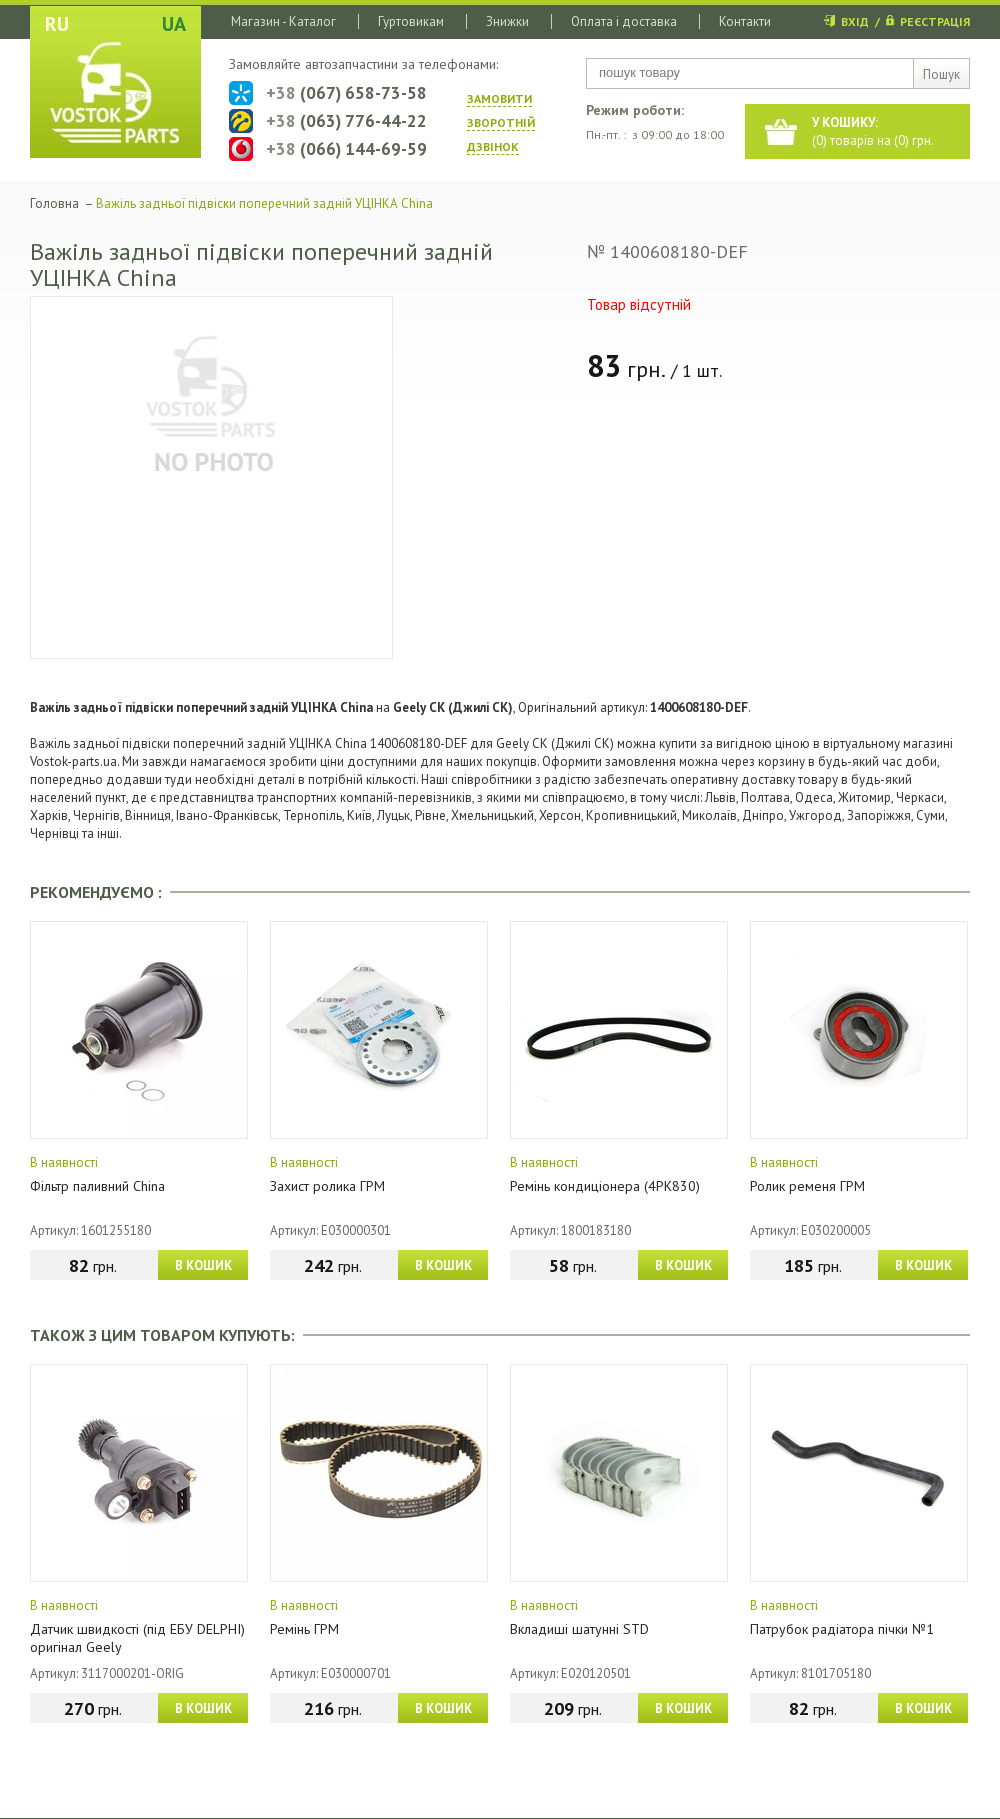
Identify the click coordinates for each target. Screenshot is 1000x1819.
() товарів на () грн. (873, 131)
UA (174, 24)
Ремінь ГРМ (304, 1629)
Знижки (507, 21)
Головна (54, 203)
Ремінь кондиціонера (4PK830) (605, 1186)
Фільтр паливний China (97, 1186)
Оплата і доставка (624, 21)
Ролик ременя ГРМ (807, 1186)
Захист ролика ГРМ (327, 1186)
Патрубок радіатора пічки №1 (842, 1629)
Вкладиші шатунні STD (579, 1629)
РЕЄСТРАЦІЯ (935, 21)
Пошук (941, 74)
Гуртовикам (411, 21)
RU (57, 24)
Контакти (745, 21)
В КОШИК (203, 1265)
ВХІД (855, 21)
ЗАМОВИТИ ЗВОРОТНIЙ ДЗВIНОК (501, 122)
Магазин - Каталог (283, 21)
